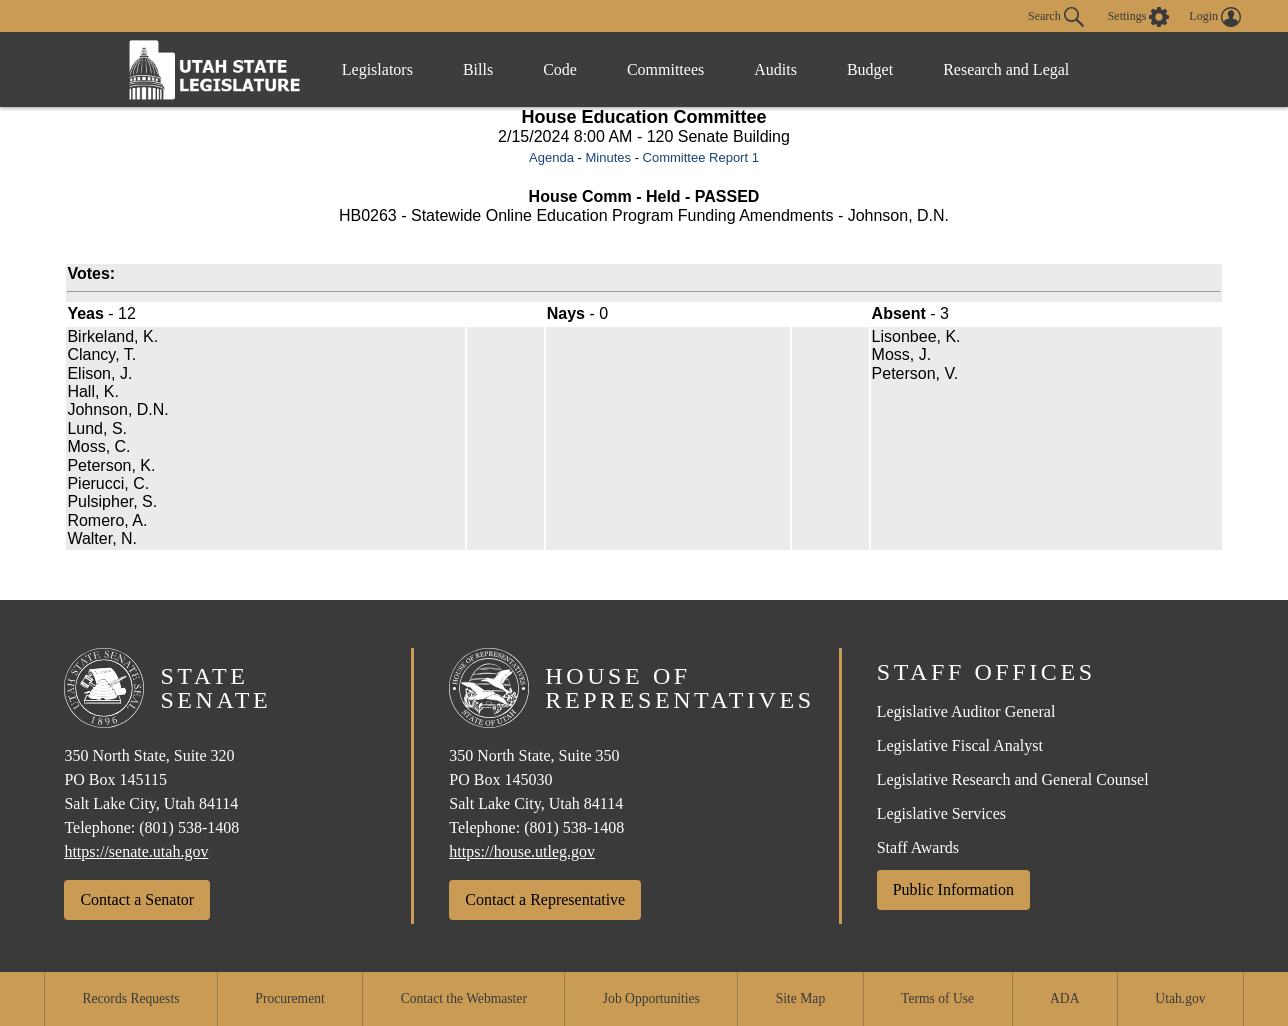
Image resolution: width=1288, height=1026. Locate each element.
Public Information (953, 889)
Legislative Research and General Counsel (1013, 779)
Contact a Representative (545, 899)
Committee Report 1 (701, 157)
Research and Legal (1006, 69)
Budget (870, 69)
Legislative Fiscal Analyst (960, 745)
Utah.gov (1180, 998)
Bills (478, 69)
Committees (665, 69)
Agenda (551, 157)
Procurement (289, 998)
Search (1056, 17)
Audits (775, 69)
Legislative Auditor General (966, 711)
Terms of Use (937, 998)
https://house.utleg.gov (522, 851)
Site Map (800, 998)
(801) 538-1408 (189, 827)
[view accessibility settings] (1139, 17)
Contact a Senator (137, 899)
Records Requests (130, 998)
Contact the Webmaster (464, 998)
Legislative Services (941, 813)
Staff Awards (918, 847)
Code (560, 69)
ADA (1064, 998)
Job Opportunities (651, 998)
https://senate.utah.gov (136, 851)
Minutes (608, 157)
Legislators (377, 69)
